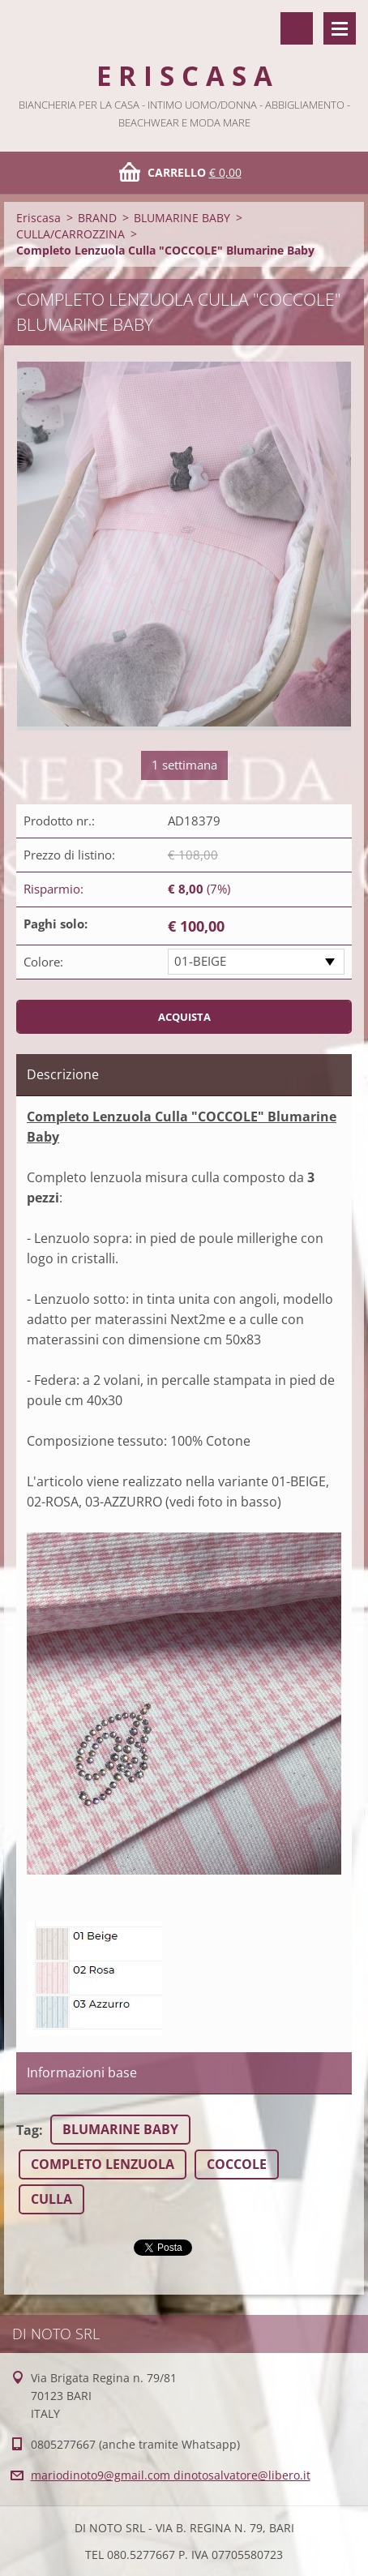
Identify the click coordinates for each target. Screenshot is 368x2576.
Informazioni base (82, 2072)
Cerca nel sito (296, 28)
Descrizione (63, 1074)
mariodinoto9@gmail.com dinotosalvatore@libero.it (170, 2475)
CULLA (51, 2199)
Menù (339, 28)
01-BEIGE (200, 961)
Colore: (43, 962)
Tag (27, 2130)
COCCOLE (237, 2164)
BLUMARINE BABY (182, 217)
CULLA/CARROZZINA (70, 234)
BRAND (97, 217)
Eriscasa (38, 217)
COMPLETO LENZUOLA (102, 2164)
